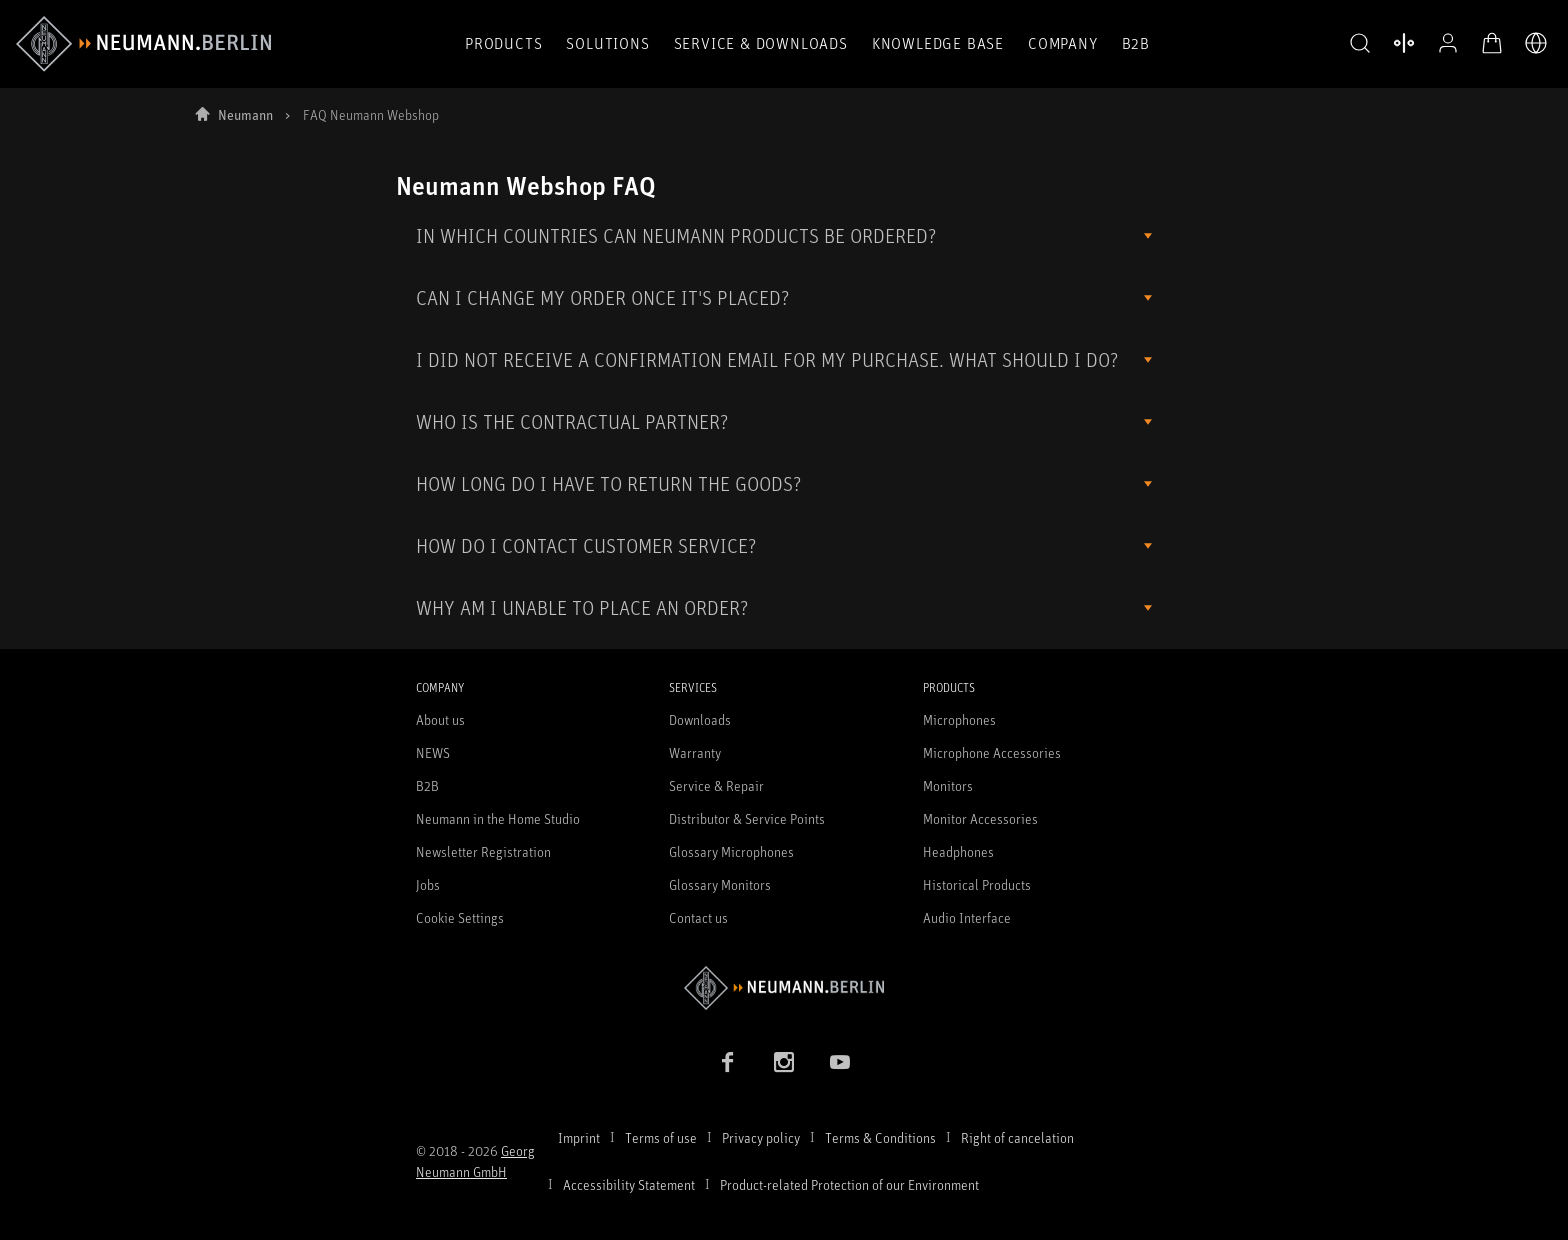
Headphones (958, 851)
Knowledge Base (938, 43)
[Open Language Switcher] (1536, 43)
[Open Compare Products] (1404, 43)
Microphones (959, 719)
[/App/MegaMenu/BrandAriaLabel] (143, 44)
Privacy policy (761, 1137)
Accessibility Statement (629, 1184)
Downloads (700, 719)
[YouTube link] (840, 1062)
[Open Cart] (1492, 43)
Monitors (948, 785)
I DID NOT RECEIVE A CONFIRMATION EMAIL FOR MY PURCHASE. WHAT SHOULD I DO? (767, 359)
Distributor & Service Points (747, 818)
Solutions (607, 43)
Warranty (695, 752)
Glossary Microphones (731, 851)
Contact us (698, 917)
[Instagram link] (784, 1062)
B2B (1136, 43)
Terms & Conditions (880, 1137)
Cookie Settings (460, 917)
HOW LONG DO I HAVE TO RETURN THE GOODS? (608, 483)
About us (440, 719)
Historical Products (977, 884)
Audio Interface (967, 917)
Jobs (428, 884)
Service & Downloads (761, 43)
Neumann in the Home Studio (498, 818)
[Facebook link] (728, 1062)
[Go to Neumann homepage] (784, 987)
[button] (1360, 44)
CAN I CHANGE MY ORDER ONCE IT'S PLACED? (602, 297)
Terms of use (661, 1137)
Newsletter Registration (483, 851)
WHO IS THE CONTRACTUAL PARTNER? (572, 421)
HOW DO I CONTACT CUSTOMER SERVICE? (586, 545)
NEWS (433, 752)
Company (1063, 43)
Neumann (245, 114)
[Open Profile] (1448, 43)
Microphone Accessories (992, 752)
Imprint (579, 1137)
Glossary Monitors (720, 884)
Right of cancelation (1017, 1137)
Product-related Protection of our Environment (849, 1184)
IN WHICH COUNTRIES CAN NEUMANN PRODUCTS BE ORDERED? (676, 235)
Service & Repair (716, 785)
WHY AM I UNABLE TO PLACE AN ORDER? (582, 607)
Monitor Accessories (980, 818)
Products (503, 43)
